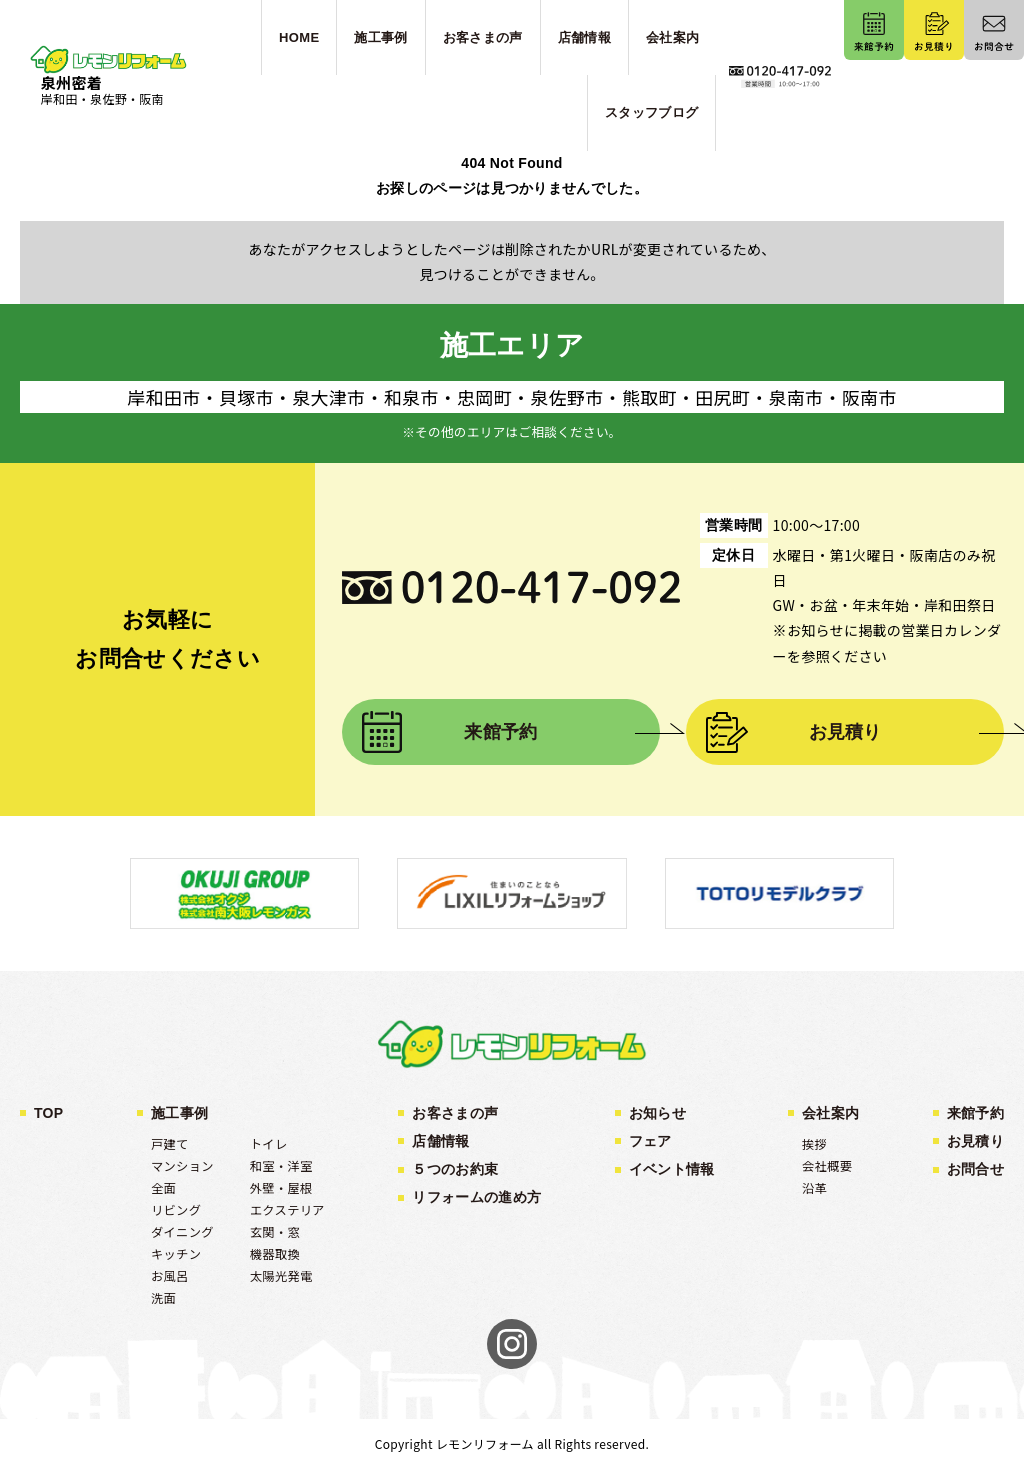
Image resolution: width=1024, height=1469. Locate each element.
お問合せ (975, 1169)
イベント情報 (672, 1169)
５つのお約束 (455, 1169)
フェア (650, 1141)
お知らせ (657, 1113)
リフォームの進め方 (476, 1197)
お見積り (845, 732)
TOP (49, 1113)
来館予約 (500, 732)
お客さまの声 (455, 1113)
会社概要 (827, 1166)
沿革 (814, 1188)
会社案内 (830, 1113)
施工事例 (179, 1113)
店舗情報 (440, 1141)
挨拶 (814, 1144)
